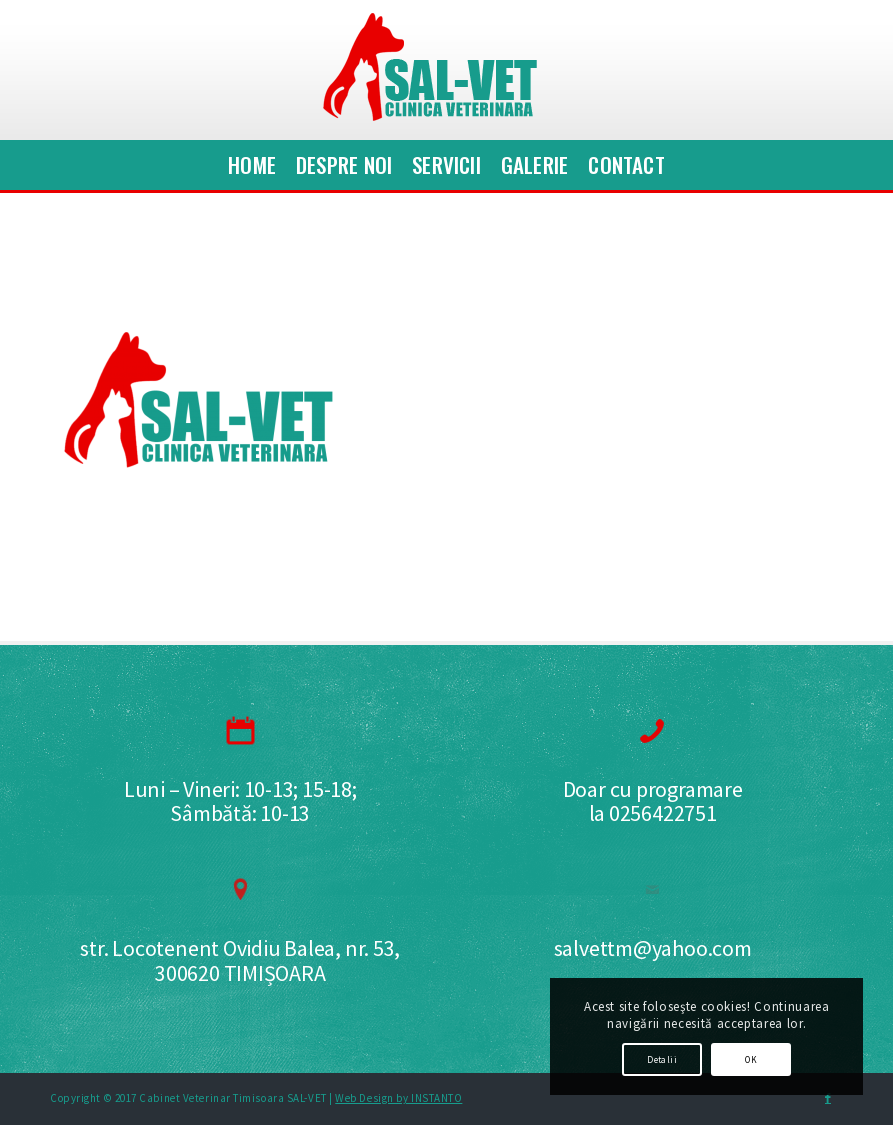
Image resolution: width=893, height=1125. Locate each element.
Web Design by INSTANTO (398, 1098)
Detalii (662, 1059)
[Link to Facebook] (828, 1098)
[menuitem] (252, 165)
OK (751, 1059)
